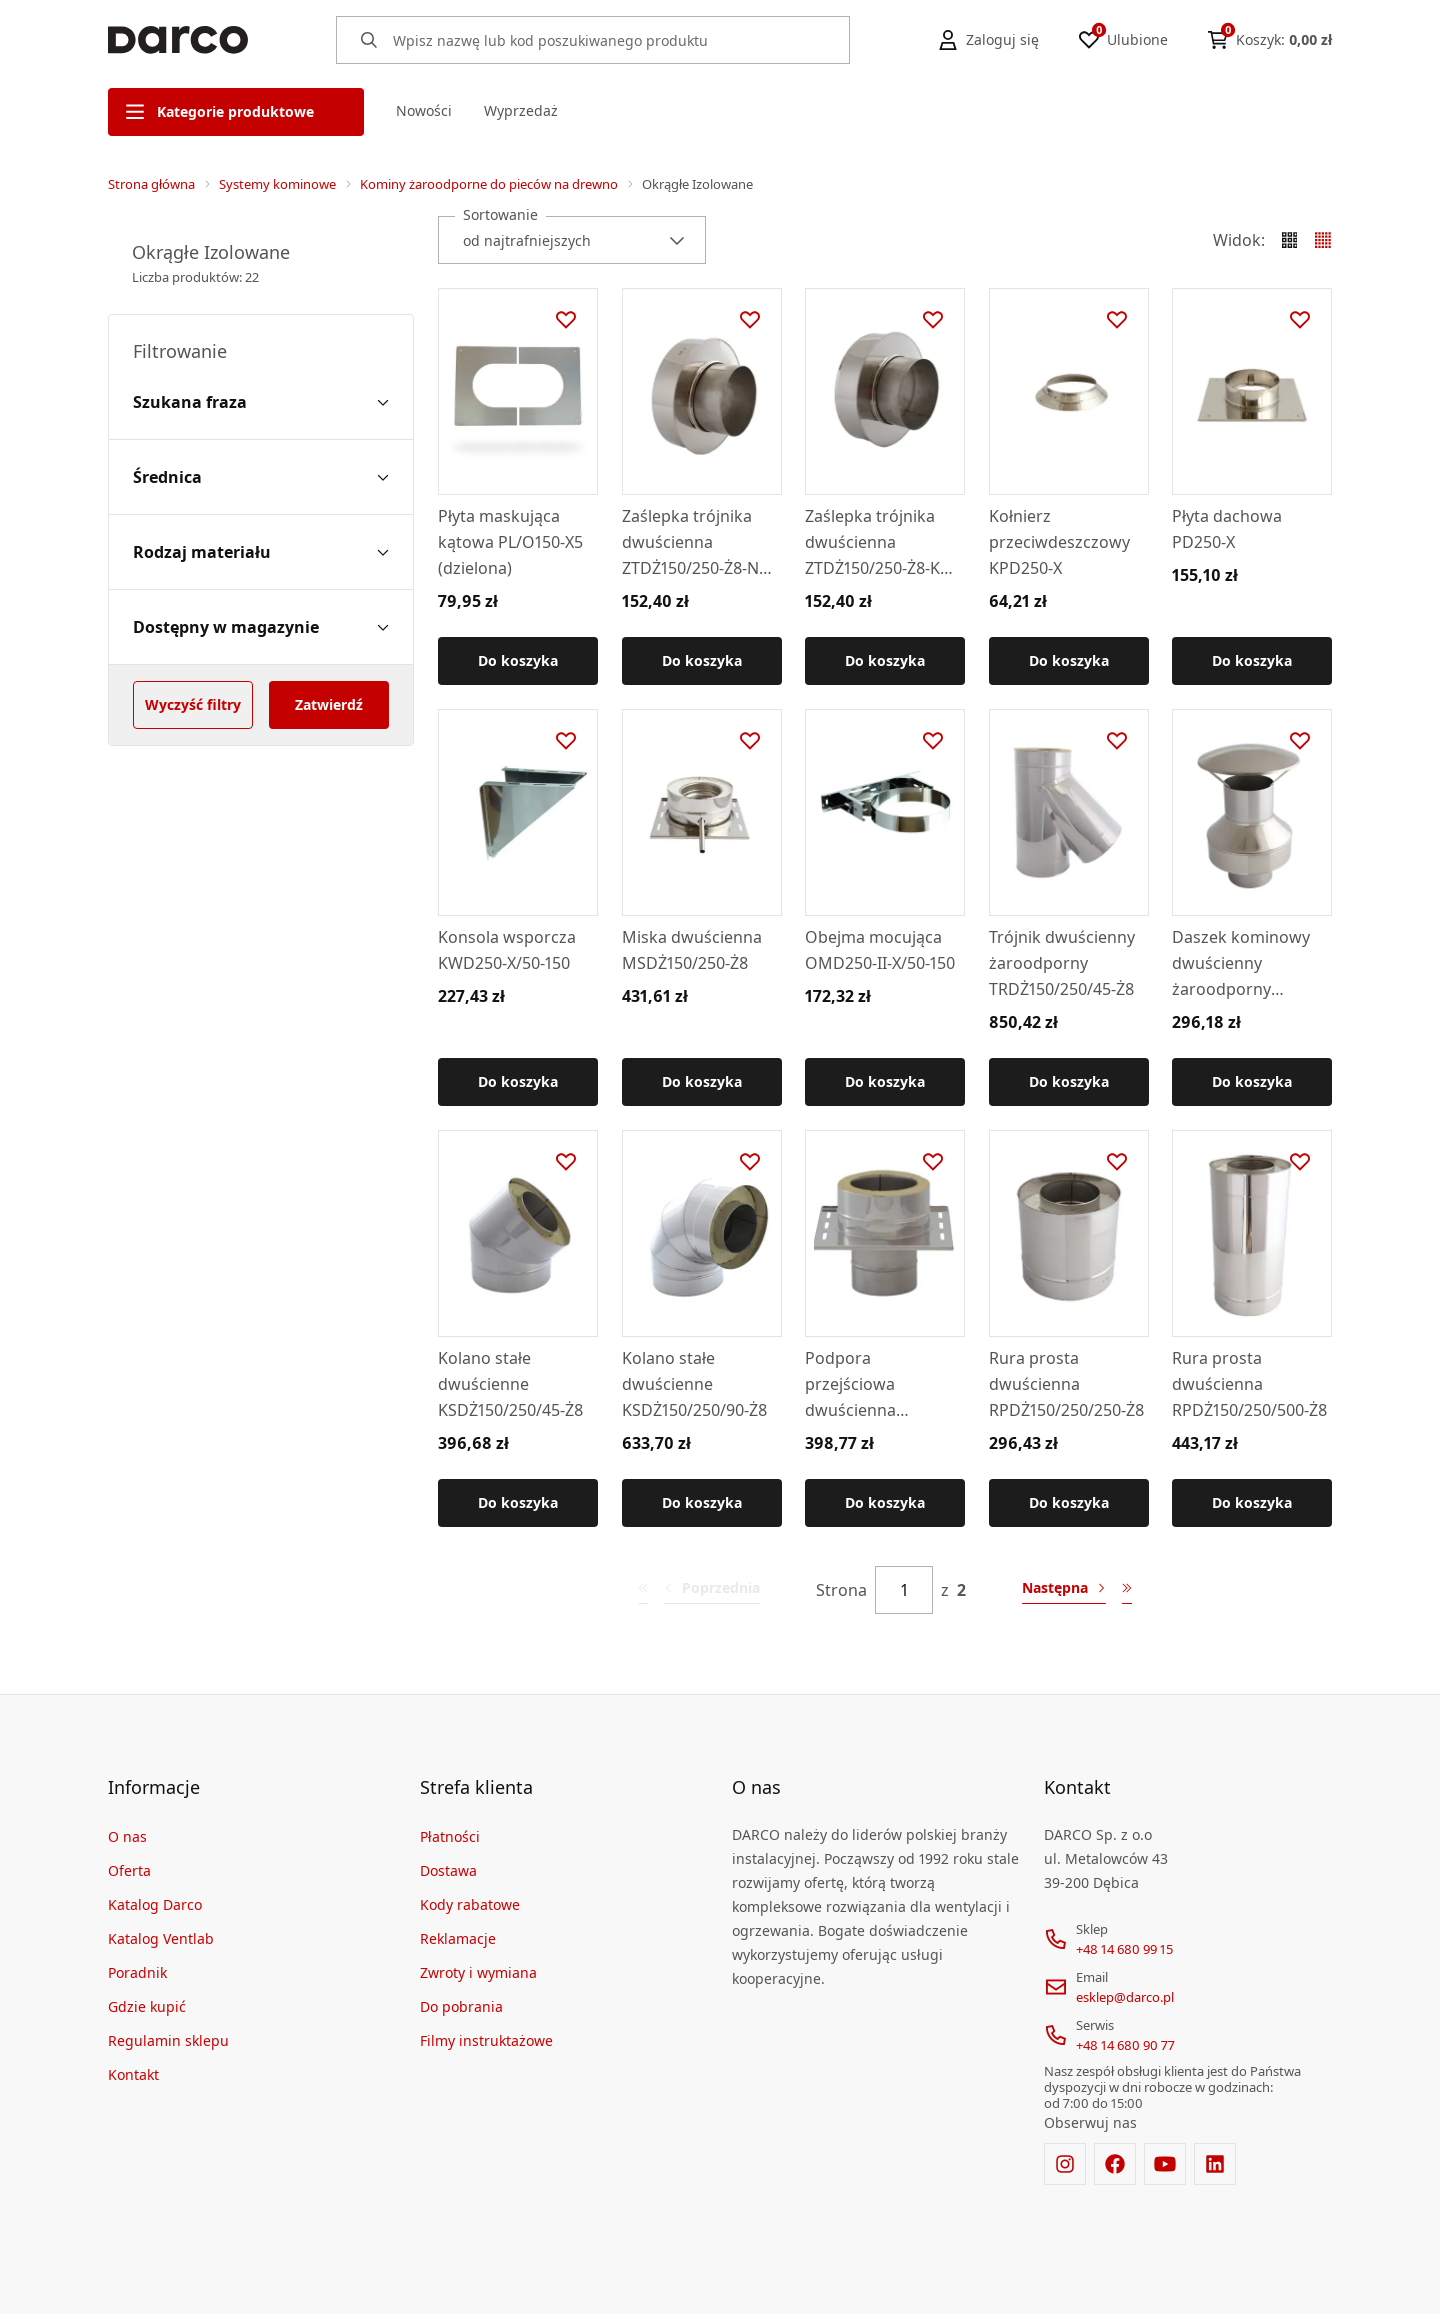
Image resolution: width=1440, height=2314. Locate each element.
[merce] (280, 2282)
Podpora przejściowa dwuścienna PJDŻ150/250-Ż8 (863, 1384)
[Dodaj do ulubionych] (566, 320)
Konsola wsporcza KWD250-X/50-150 (507, 950)
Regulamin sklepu (168, 2040)
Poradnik (137, 1972)
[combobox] (572, 240)
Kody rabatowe (470, 1904)
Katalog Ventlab (161, 1938)
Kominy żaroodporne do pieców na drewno (489, 184)
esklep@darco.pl (1125, 1997)
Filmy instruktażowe (486, 2040)
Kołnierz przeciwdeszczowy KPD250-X (1059, 542)
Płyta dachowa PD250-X (1227, 529)
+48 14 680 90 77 (1125, 2045)
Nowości (424, 110)
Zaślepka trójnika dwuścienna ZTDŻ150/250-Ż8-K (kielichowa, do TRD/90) (872, 543)
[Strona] (904, 1590)
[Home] (178, 40)
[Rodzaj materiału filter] (261, 552)
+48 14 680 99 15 (1124, 1949)
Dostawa (448, 1870)
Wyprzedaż (521, 110)
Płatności (450, 1836)
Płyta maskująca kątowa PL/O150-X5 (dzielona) (510, 542)
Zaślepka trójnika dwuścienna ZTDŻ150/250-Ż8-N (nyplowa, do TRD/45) (690, 543)
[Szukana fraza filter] (261, 402)
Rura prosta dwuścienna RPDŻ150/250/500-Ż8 (1249, 1383)
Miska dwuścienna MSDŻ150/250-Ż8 (692, 950)
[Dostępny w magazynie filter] (261, 627)
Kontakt (133, 2074)
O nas (127, 1836)
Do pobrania (461, 2006)
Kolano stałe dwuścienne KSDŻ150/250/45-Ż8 (510, 1383)
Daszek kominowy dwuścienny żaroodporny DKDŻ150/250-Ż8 (1241, 964)
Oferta (129, 1870)
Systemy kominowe (277, 184)
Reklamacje (458, 1938)
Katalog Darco (155, 1904)
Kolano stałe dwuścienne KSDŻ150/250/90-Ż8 (694, 1383)
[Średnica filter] (261, 477)
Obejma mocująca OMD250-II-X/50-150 (880, 950)
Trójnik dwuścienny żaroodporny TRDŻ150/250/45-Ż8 (1062, 963)
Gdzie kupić (147, 2006)
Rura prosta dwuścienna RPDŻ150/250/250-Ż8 (1066, 1383)
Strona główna (151, 184)
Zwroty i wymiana (478, 1972)
